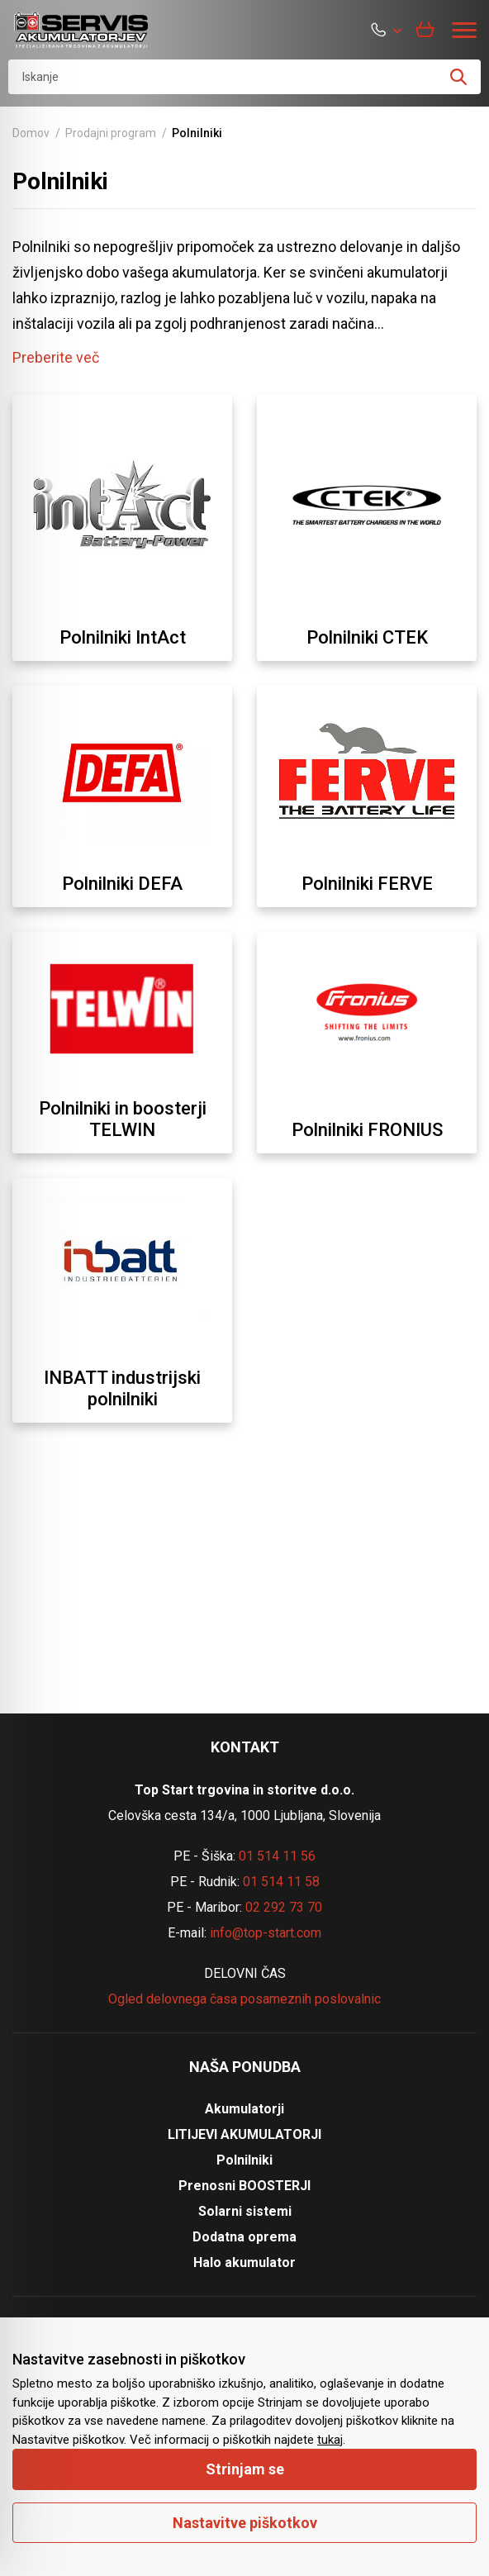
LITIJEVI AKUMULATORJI (244, 2134)
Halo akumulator (244, 2262)
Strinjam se (245, 2469)
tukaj (330, 2439)
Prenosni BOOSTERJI (244, 2185)
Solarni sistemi (245, 2211)
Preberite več (55, 357)
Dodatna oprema (244, 2237)
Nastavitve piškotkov (245, 2522)
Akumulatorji (244, 2109)
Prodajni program (110, 133)
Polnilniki (244, 2160)
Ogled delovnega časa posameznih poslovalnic (244, 1999)
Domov (31, 133)
